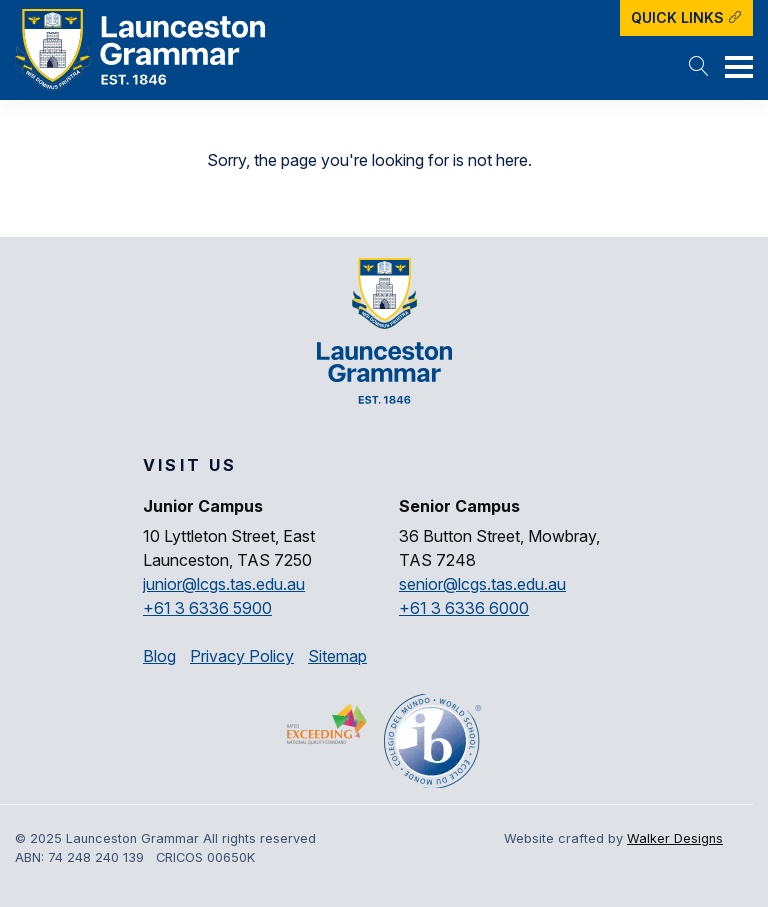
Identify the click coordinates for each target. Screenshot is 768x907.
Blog (159, 656)
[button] (699, 68)
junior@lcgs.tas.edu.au (224, 584)
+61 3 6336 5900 (207, 608)
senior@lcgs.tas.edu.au (482, 584)
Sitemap (337, 656)
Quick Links (686, 17)
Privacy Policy (242, 656)
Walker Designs (675, 838)
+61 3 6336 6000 (464, 608)
